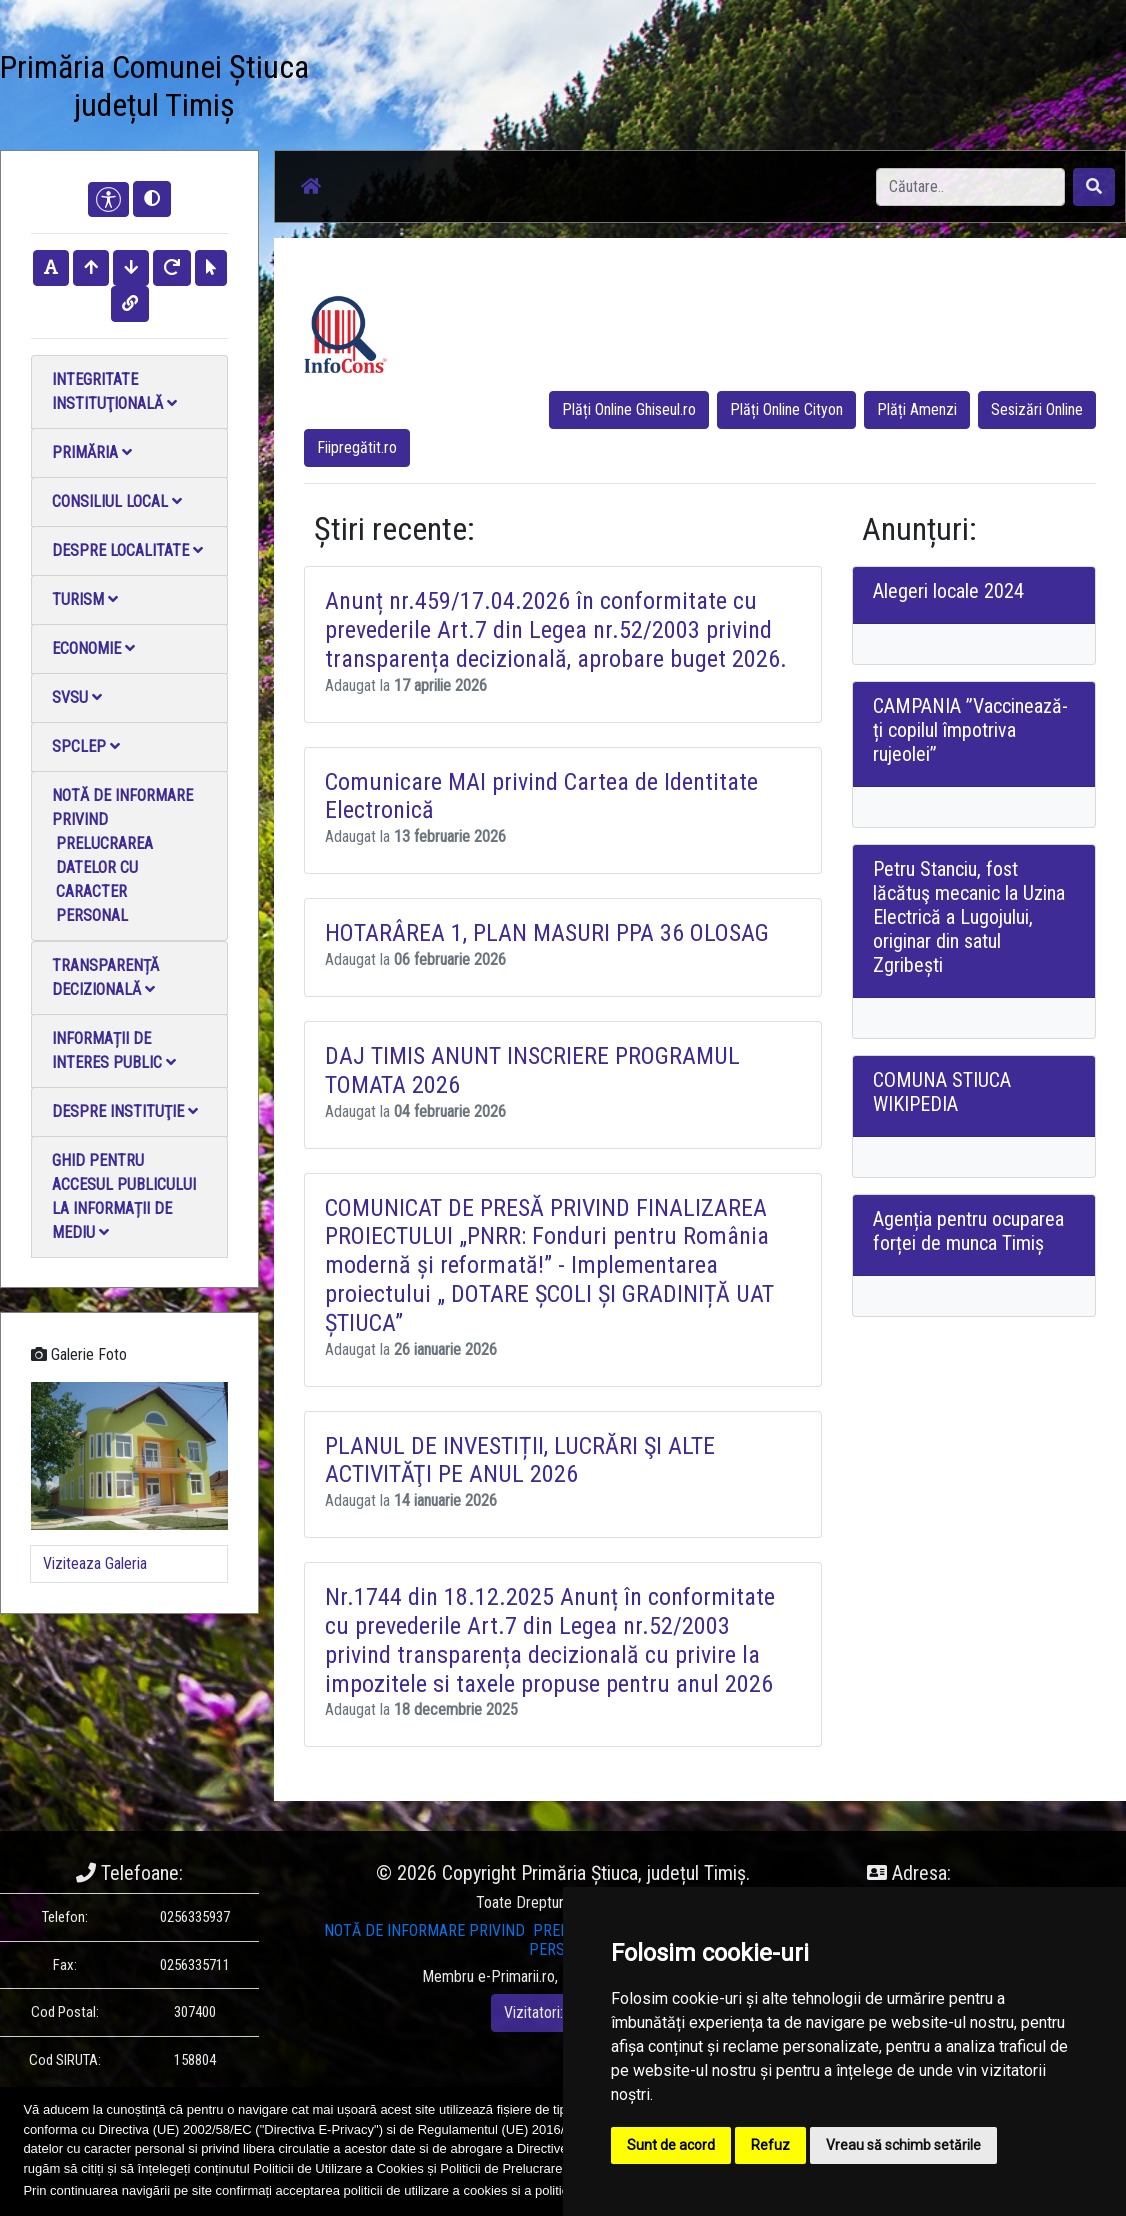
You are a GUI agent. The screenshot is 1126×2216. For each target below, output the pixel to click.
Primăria (92, 452)
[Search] (970, 187)
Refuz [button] (770, 2145)
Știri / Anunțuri (389, 77)
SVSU (77, 697)
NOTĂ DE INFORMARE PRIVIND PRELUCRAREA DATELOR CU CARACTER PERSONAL (122, 855)
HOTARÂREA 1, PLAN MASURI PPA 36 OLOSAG (547, 933)
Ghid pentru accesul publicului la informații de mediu (124, 1196)
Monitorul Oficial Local (682, 89)
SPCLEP (86, 746)
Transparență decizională (105, 977)
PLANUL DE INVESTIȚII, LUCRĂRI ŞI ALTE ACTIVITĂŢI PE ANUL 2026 (520, 1460)
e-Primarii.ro (516, 1976)
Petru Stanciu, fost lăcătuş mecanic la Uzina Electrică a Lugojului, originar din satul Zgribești (969, 917)
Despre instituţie (125, 1111)
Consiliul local (117, 501)
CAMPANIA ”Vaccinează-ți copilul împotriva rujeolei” (970, 730)
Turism (85, 599)
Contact (602, 65)
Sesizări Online (1037, 409)
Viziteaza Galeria (95, 1563)
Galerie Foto (461, 77)
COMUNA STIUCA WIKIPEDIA (942, 1092)
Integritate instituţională (114, 391)
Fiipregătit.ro (357, 447)
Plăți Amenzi (917, 409)
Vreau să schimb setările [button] (903, 2145)
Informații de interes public (114, 1050)
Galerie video (530, 77)
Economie (93, 648)
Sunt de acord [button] (671, 2145)
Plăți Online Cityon (786, 409)
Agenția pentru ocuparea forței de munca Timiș (968, 1231)
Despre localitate (127, 550)
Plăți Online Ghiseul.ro (629, 409)
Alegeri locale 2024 (948, 591)
